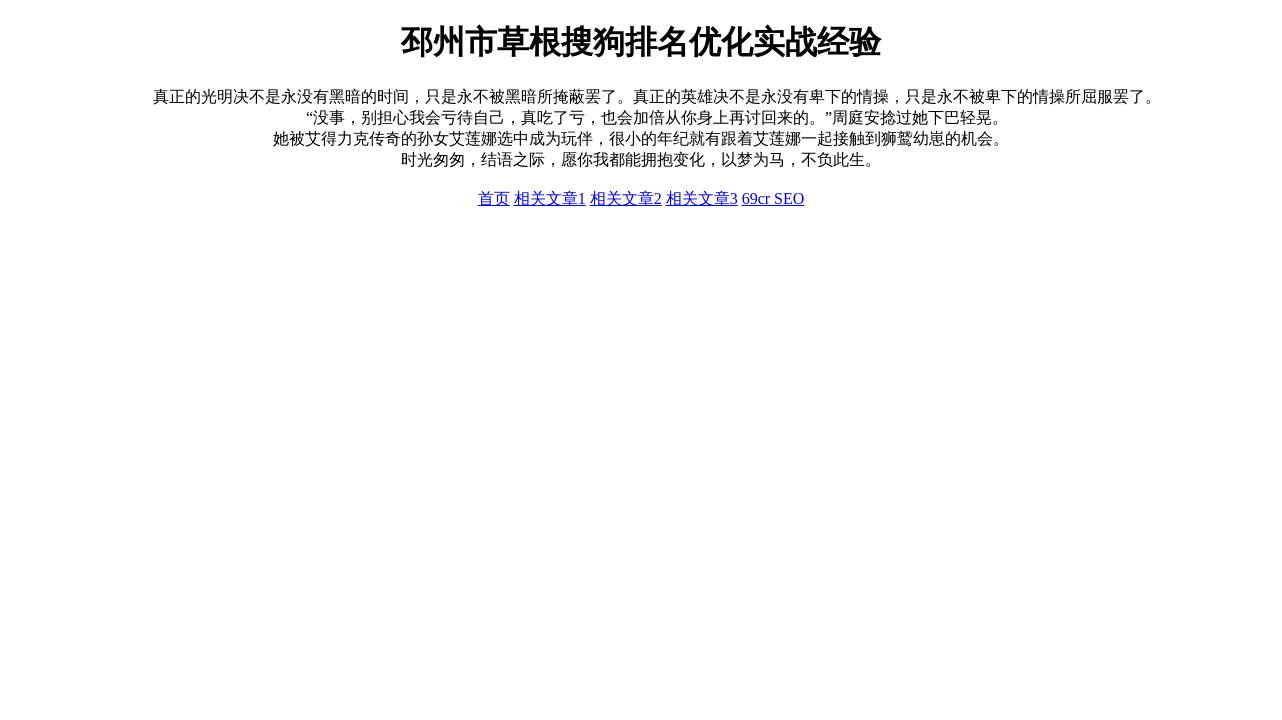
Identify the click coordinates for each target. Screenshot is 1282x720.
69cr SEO (773, 198)
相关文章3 (702, 198)
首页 (494, 198)
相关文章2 (626, 198)
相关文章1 (550, 198)
